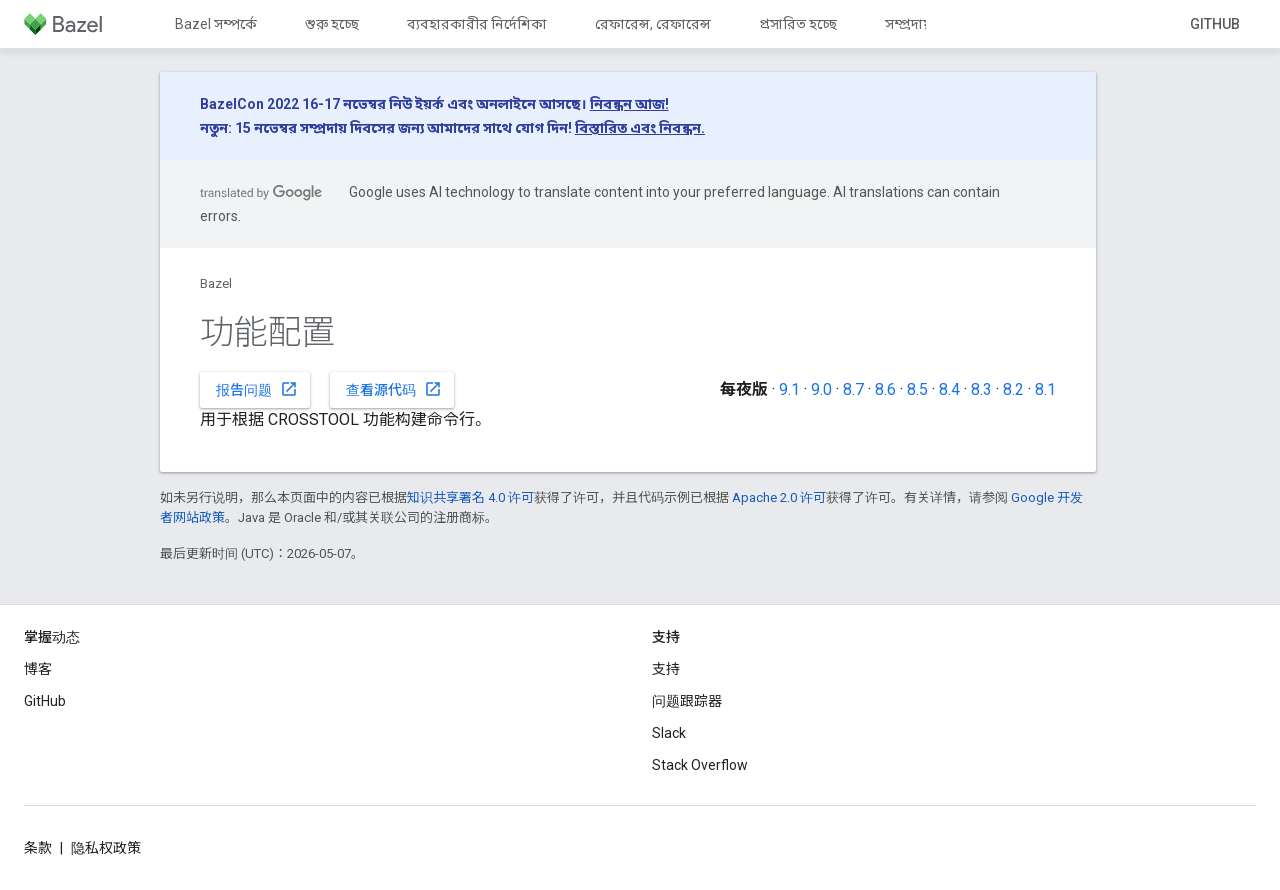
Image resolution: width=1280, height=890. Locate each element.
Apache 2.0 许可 (779, 497)
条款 (38, 848)
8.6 (885, 389)
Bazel (216, 283)
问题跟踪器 (687, 701)
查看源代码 (394, 389)
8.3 (981, 389)
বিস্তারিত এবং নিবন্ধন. (640, 128)
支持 (666, 669)
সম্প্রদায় (908, 24)
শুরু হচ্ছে (332, 24)
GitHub (1215, 24)
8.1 (1045, 389)
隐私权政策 (106, 848)
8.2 (1013, 389)
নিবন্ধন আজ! (629, 104)
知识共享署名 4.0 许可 (470, 497)
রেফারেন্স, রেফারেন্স (653, 24)
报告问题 (257, 389)
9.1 (789, 389)
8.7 (853, 389)
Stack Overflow (700, 765)
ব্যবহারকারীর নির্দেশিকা (477, 24)
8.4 (949, 389)
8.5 (917, 389)
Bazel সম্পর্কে (216, 24)
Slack (669, 733)
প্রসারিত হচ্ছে (798, 24)
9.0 (821, 389)
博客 (38, 669)
